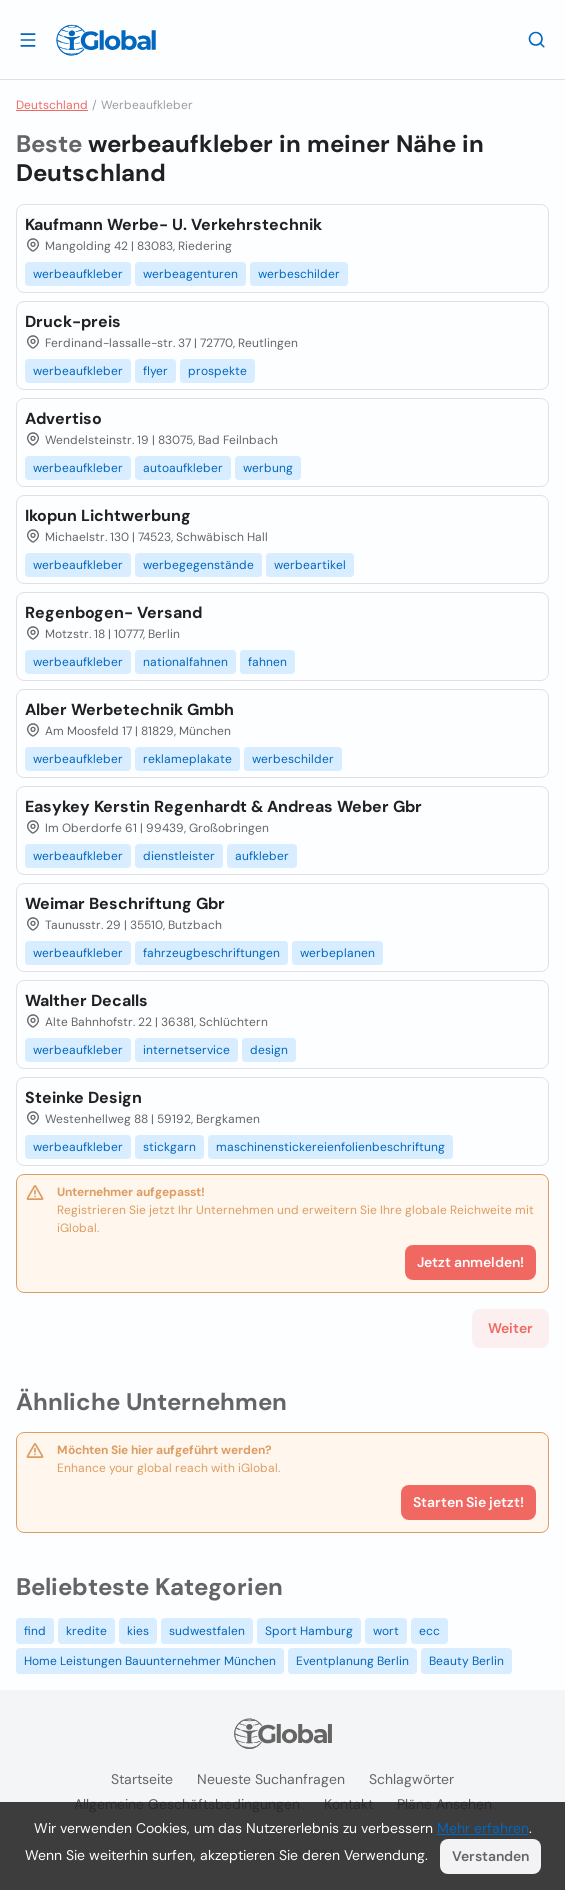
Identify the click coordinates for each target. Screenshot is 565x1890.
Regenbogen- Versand (113, 612)
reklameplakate (187, 759)
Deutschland (52, 105)
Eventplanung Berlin (352, 1661)
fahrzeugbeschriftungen (211, 953)
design (269, 1050)
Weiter (510, 1328)
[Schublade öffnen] (28, 39)
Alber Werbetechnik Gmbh (129, 709)
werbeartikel (310, 565)
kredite (86, 1631)
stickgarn (169, 1147)
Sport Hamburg (309, 1631)
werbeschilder (299, 274)
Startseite (142, 1779)
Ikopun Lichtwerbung (108, 515)
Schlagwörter (411, 1779)
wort (386, 1631)
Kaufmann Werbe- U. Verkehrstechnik (173, 224)
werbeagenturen (190, 274)
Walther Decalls (86, 1000)
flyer (155, 371)
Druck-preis (73, 321)
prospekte (217, 371)
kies (138, 1631)
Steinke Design (83, 1097)
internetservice (186, 1050)
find (35, 1631)
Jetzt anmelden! (470, 1262)
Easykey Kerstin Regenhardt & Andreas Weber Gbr (223, 806)
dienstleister (179, 856)
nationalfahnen (185, 662)
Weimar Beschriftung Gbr (125, 903)
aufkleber (262, 856)
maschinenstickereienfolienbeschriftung (330, 1147)
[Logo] (106, 40)
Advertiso (63, 418)
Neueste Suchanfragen (271, 1779)
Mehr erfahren (483, 1828)
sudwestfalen (207, 1631)
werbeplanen (337, 953)
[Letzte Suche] (537, 39)
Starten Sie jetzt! (468, 1502)
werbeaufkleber (78, 274)
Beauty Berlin (466, 1661)
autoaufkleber (183, 468)
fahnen (267, 662)
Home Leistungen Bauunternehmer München (150, 1661)
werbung (268, 468)
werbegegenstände (198, 565)
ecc (429, 1631)
